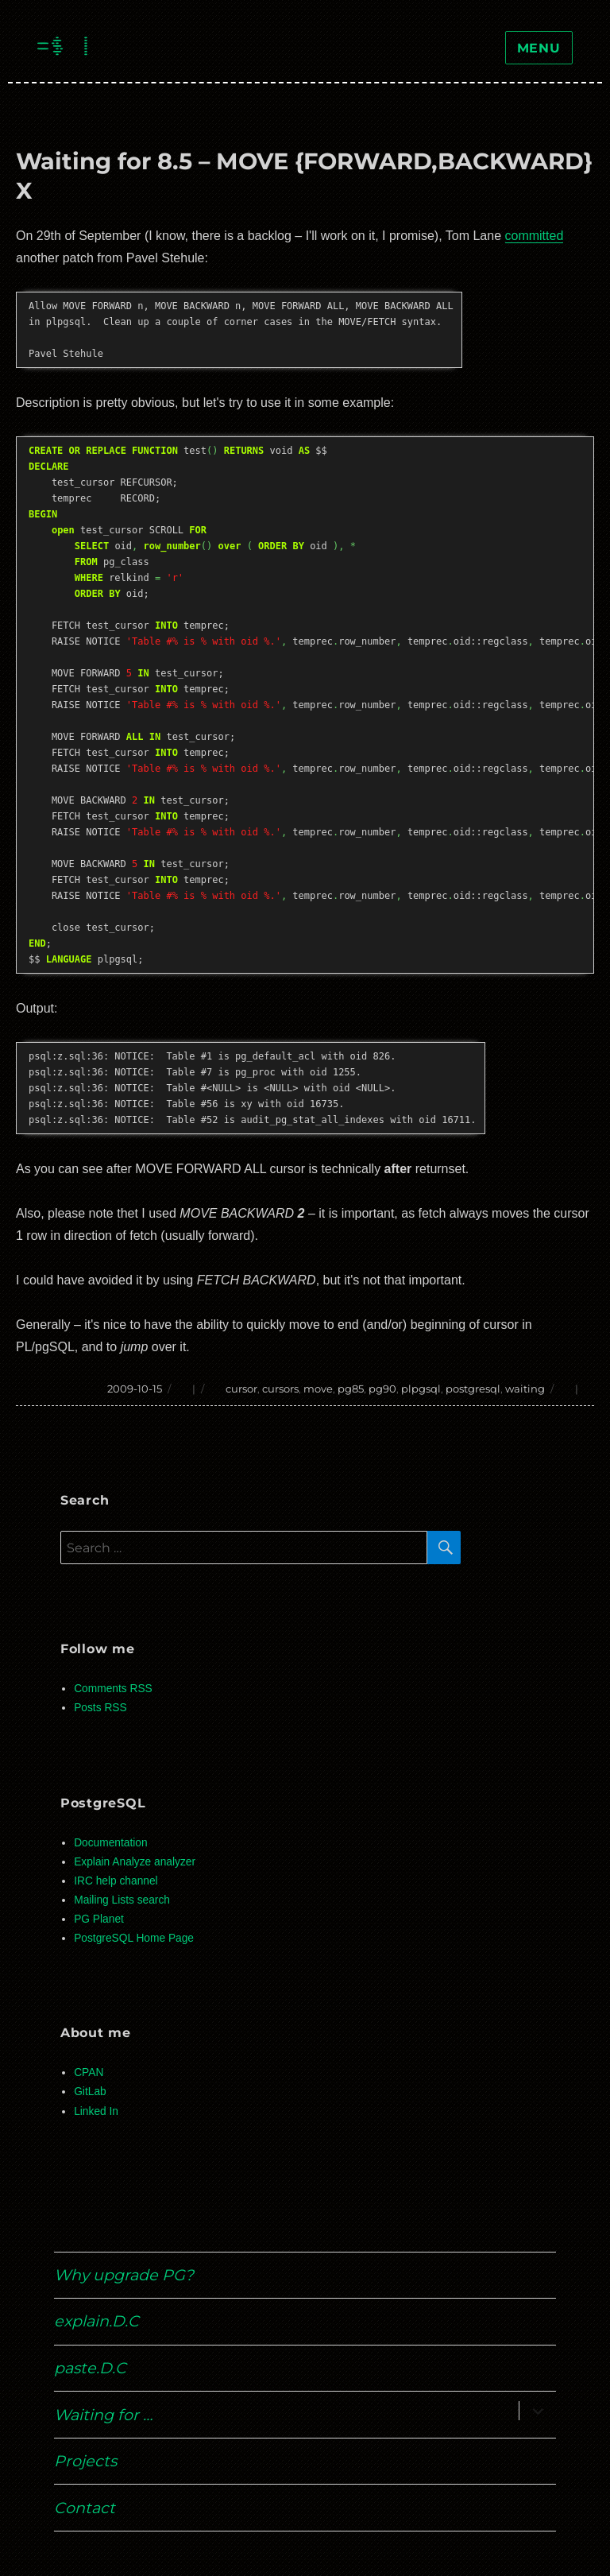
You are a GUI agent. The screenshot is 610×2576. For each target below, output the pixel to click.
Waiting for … (103, 2414)
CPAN (88, 2072)
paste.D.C (90, 2367)
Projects (85, 2460)
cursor (241, 1388)
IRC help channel (115, 1881)
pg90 (382, 1388)
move (318, 1388)
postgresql (473, 1388)
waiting (525, 1388)
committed (534, 235)
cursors (280, 1388)
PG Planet (99, 1919)
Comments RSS (113, 1689)
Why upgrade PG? (124, 2274)
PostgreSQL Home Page (134, 1938)
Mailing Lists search (122, 1900)
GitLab (90, 2092)
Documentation (110, 1843)
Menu (539, 48)
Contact (84, 2507)
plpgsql (421, 1388)
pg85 (351, 1388)
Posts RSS (100, 1708)
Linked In (96, 2111)
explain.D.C (96, 2320)
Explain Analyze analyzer (134, 1862)
